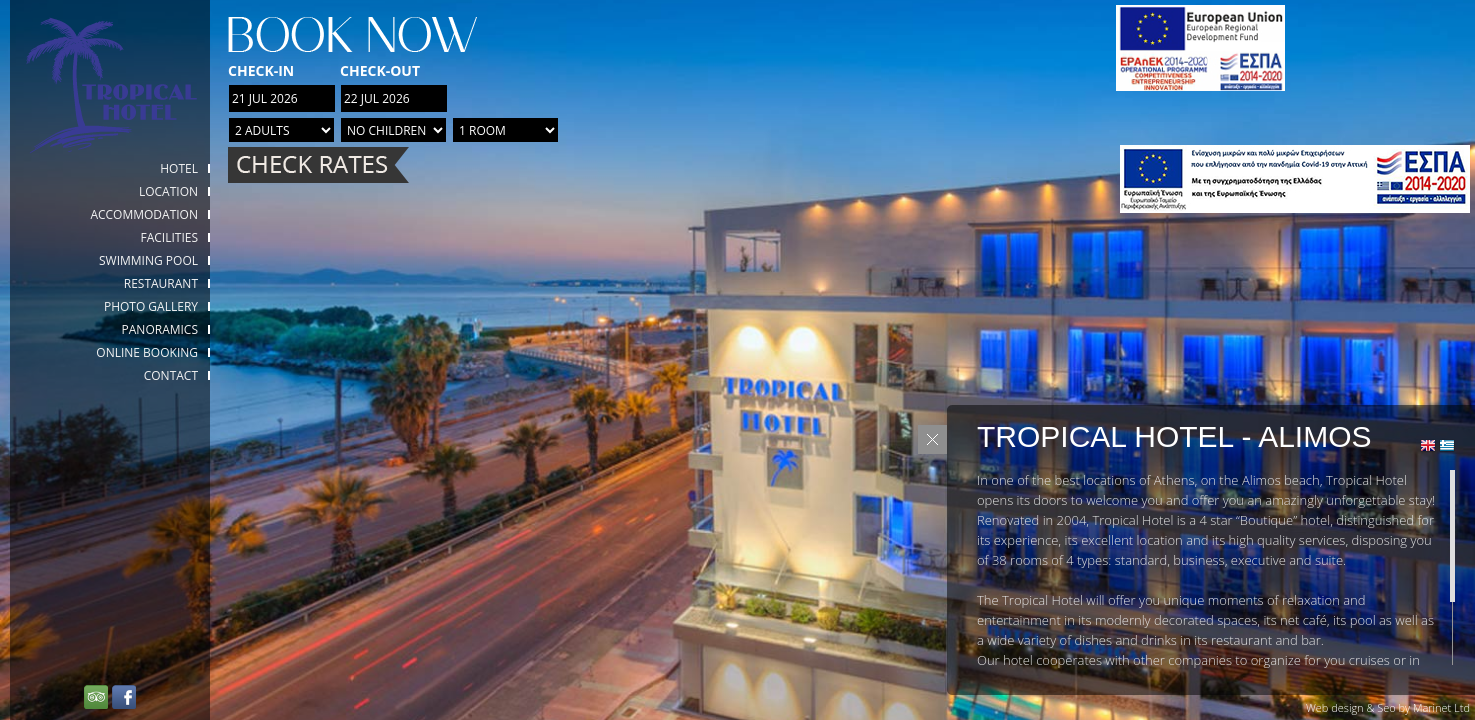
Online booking (147, 352)
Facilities (169, 237)
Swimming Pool (148, 260)
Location (168, 191)
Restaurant (161, 283)
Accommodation (144, 214)
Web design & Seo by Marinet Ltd (1388, 707)
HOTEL (179, 168)
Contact (171, 375)
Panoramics (160, 329)
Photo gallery (151, 306)
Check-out (380, 70)
